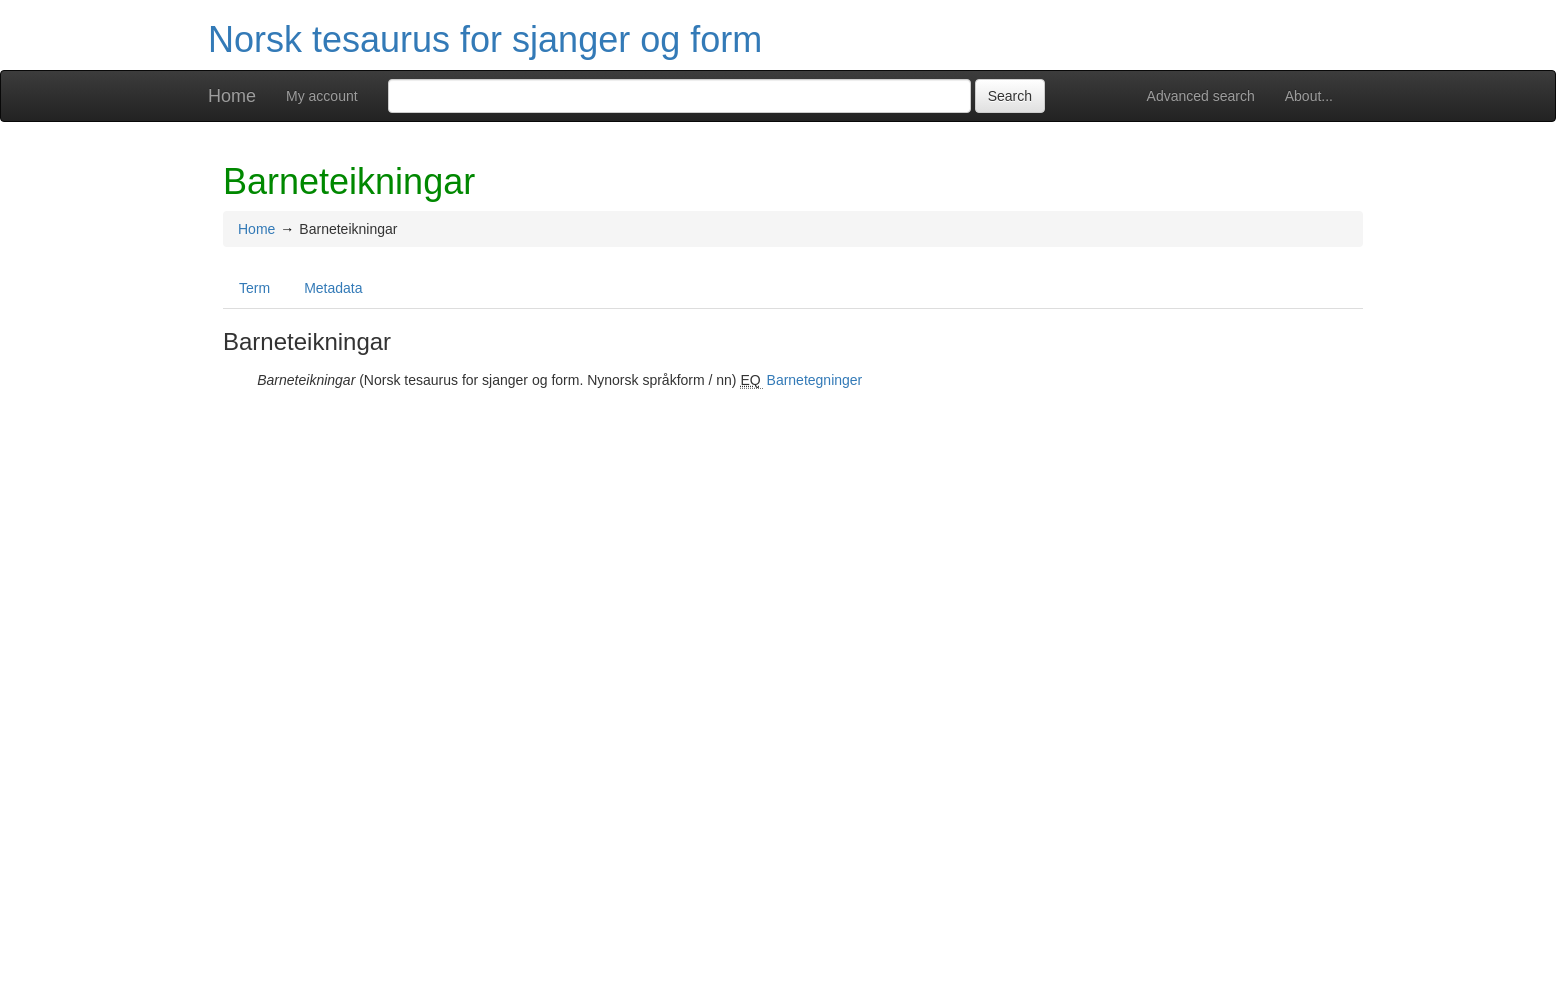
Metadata (333, 288)
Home (232, 96)
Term (254, 288)
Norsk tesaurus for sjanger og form (485, 39)
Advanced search (1201, 96)
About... (1309, 96)
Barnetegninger (815, 380)
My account (322, 96)
